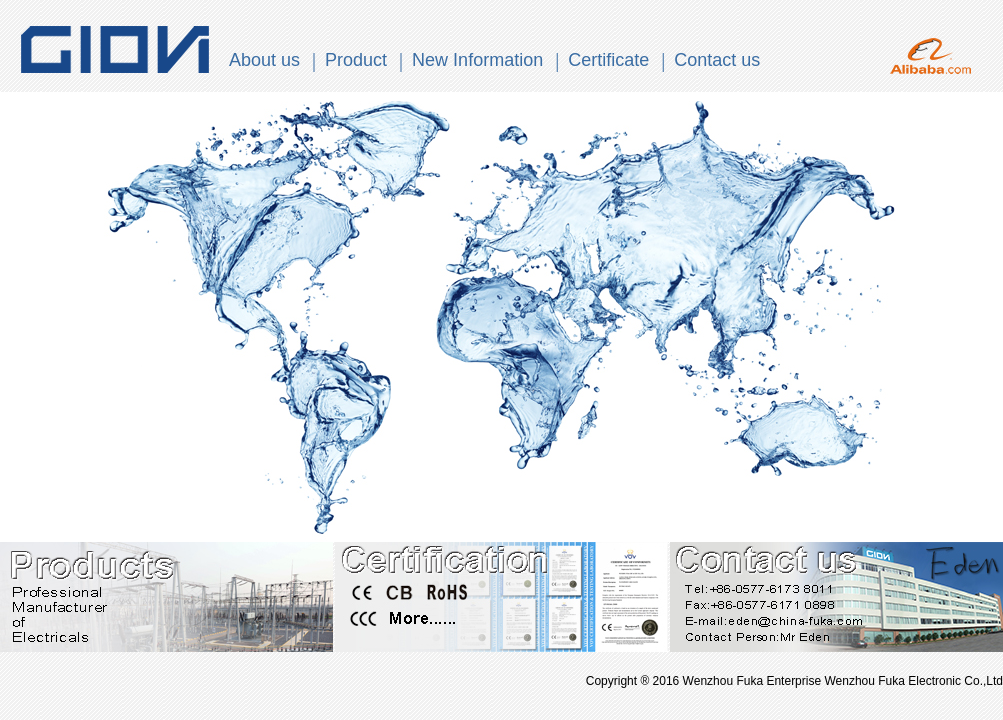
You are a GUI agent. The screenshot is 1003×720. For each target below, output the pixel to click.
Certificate (608, 60)
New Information (477, 60)
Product (356, 60)
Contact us (717, 60)
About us (264, 60)
